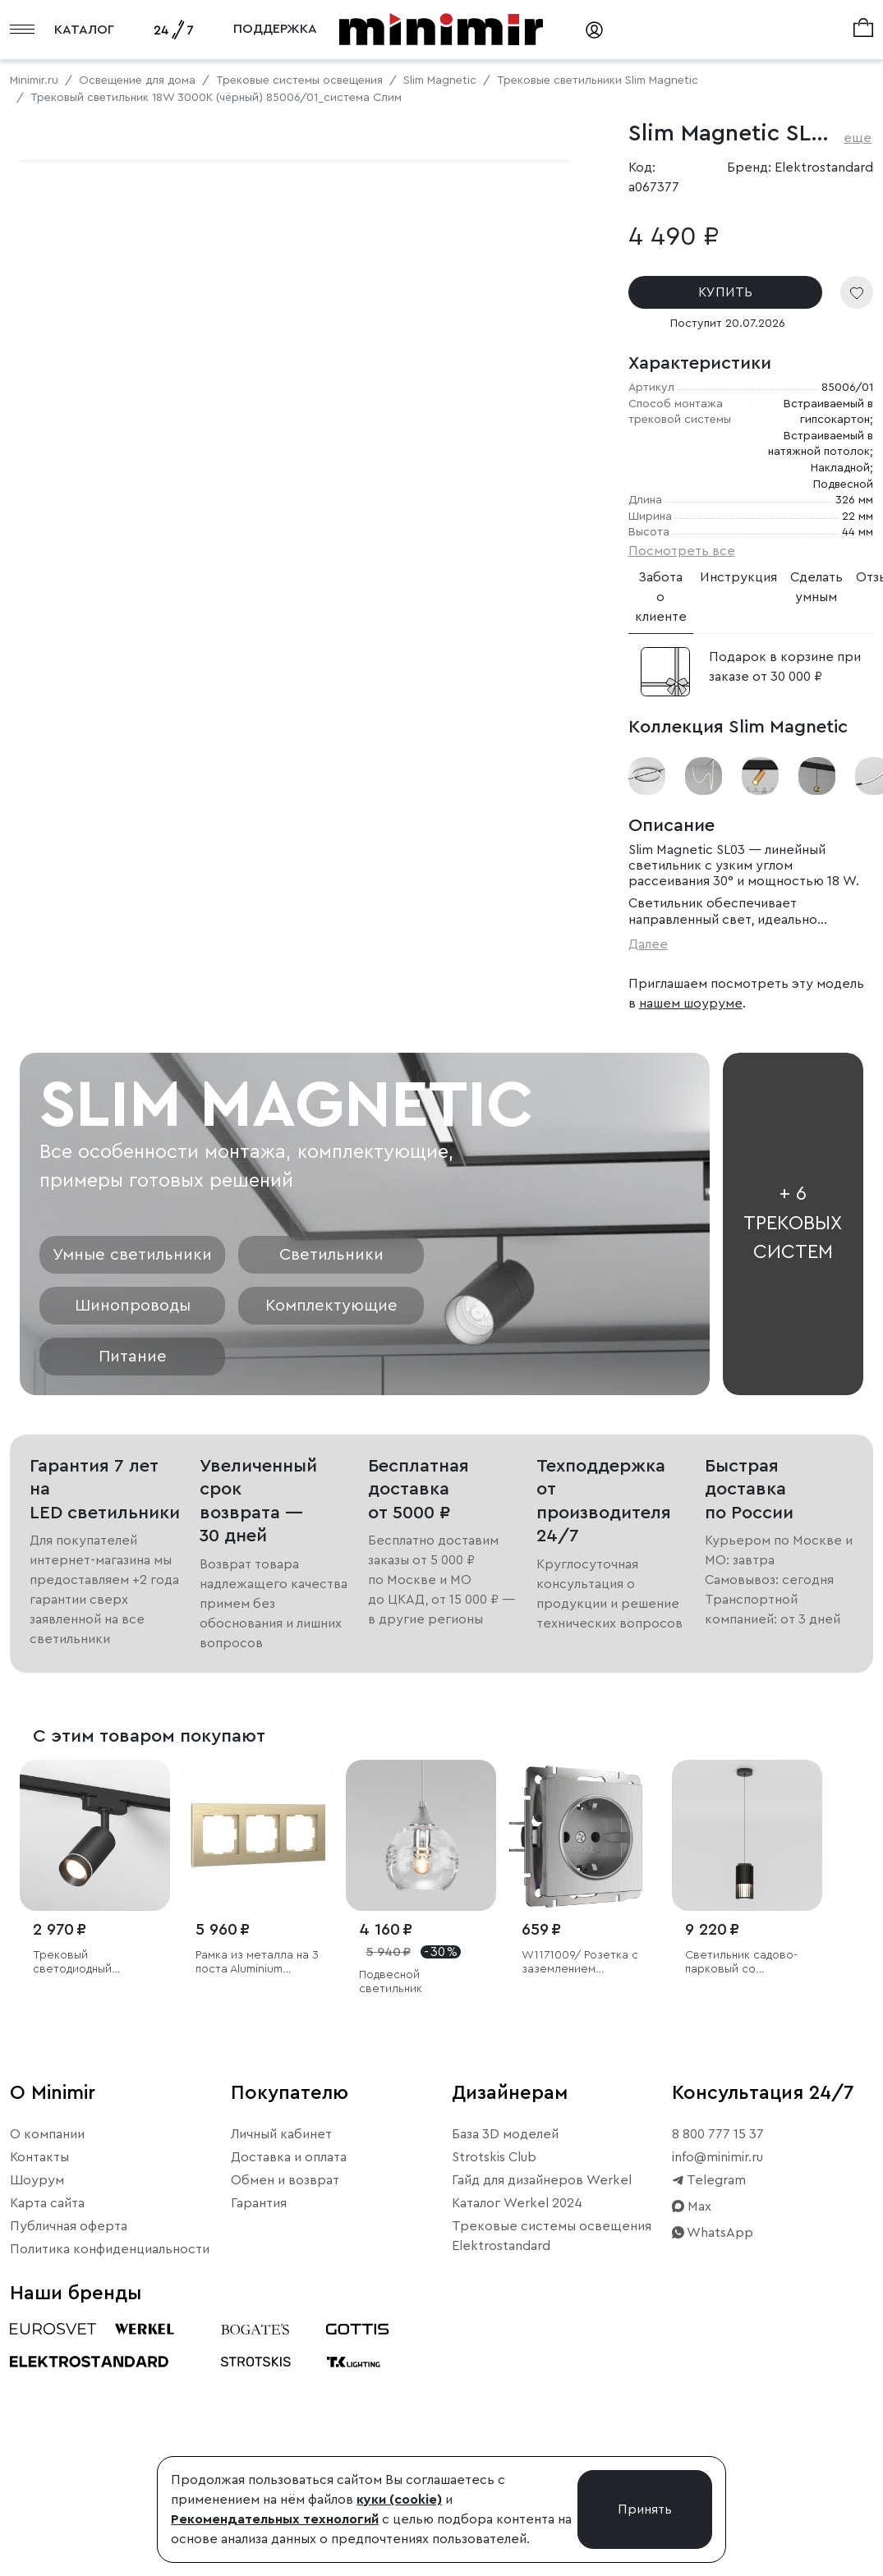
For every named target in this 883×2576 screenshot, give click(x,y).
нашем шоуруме (691, 1003)
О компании (47, 2373)
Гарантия (259, 2442)
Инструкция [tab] (738, 577)
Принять (645, 2509)
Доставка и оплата (289, 2396)
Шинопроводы (133, 1544)
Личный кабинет (281, 2373)
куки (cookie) (399, 2499)
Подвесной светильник (390, 2221)
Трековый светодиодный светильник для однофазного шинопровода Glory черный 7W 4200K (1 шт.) (86, 2202)
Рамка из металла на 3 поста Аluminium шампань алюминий (257, 2202)
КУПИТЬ (725, 292)
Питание (133, 1595)
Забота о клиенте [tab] (661, 597)
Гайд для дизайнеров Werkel (542, 2419)
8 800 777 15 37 (718, 2373)
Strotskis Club (494, 2396)
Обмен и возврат (285, 2419)
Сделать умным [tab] (816, 587)
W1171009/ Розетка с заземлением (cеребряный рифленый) (580, 2202)
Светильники (331, 1493)
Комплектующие (331, 1544)
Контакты (39, 2396)
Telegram (709, 2419)
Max (691, 2445)
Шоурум (37, 2419)
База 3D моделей (505, 2373)
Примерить (90, 622)
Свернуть (205, 622)
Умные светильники (132, 1493)
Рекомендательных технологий (275, 2519)
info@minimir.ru (717, 2396)
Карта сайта (47, 2442)
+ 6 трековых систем (792, 1463)
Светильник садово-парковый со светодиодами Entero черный (744, 2202)
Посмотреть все (681, 551)
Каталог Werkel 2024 (517, 2442)
